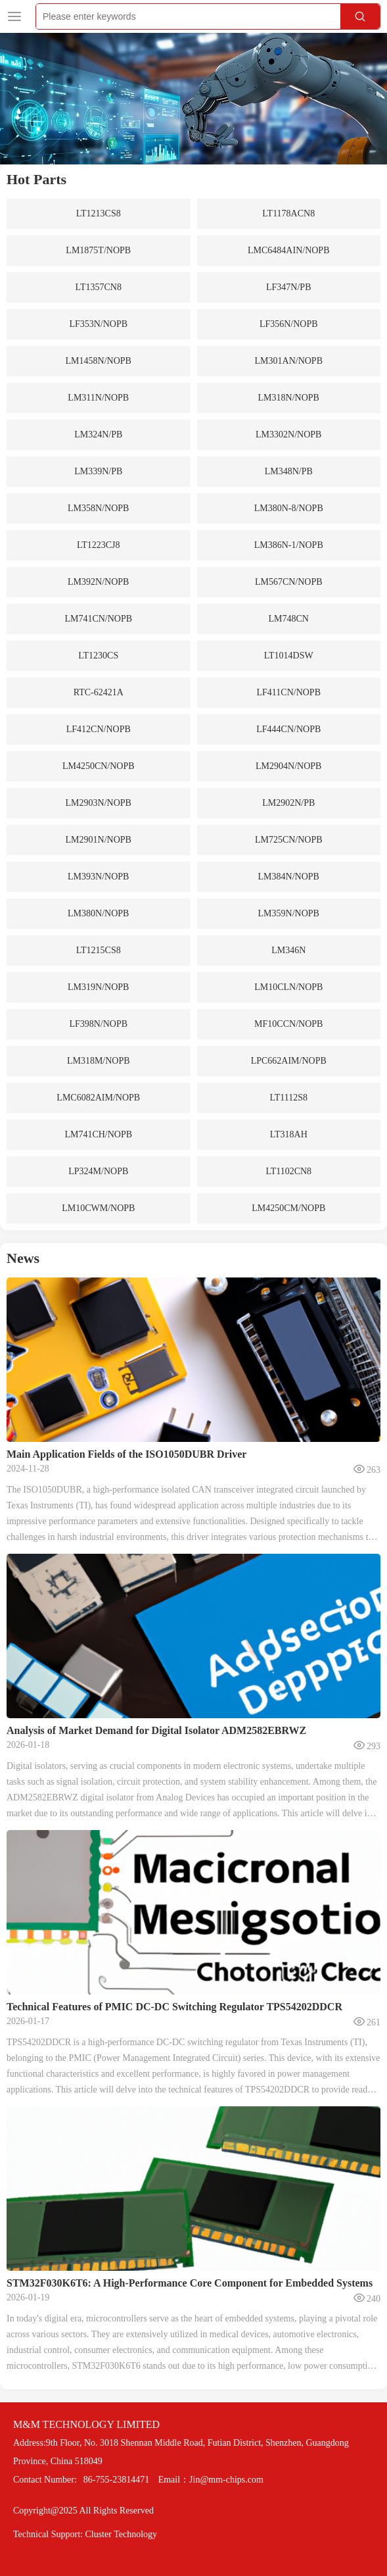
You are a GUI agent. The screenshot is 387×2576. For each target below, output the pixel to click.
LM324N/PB (98, 434)
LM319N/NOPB (98, 987)
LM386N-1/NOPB (288, 545)
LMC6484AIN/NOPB (288, 250)
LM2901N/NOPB (98, 840)
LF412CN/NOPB (98, 729)
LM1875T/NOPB (98, 250)
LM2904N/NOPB (288, 766)
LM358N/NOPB (98, 508)
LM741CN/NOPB (98, 619)
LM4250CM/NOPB (288, 1208)
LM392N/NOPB (98, 582)
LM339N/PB (98, 471)
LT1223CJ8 (98, 545)
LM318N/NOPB (288, 398)
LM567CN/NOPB (289, 582)
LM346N (288, 950)
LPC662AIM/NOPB (289, 1061)
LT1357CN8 (99, 287)
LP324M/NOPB (98, 1171)
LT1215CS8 (98, 950)
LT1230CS (98, 655)
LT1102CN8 (288, 1171)
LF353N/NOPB (98, 324)
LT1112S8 (288, 1097)
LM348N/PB (289, 471)
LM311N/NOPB (98, 398)
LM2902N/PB (288, 803)
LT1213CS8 (98, 213)
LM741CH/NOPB (98, 1134)
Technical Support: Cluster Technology (85, 2534)
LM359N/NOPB (288, 913)
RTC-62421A (99, 692)
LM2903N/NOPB (98, 803)
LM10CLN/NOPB (288, 987)
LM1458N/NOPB (98, 361)
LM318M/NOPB (98, 1061)
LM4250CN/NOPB (98, 766)
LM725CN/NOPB (289, 840)
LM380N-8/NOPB (288, 508)
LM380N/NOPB (98, 913)
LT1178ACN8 (288, 213)
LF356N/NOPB (289, 324)
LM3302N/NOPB (288, 434)
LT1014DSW (288, 655)
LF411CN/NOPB (288, 692)
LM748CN (289, 619)
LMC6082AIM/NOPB (98, 1097)
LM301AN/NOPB (289, 361)
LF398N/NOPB (98, 1024)
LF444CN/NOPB (288, 729)
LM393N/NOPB (98, 876)
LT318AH (288, 1134)
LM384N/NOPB (288, 876)
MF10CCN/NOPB (288, 1024)
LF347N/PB (288, 287)
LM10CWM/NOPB (98, 1208)
